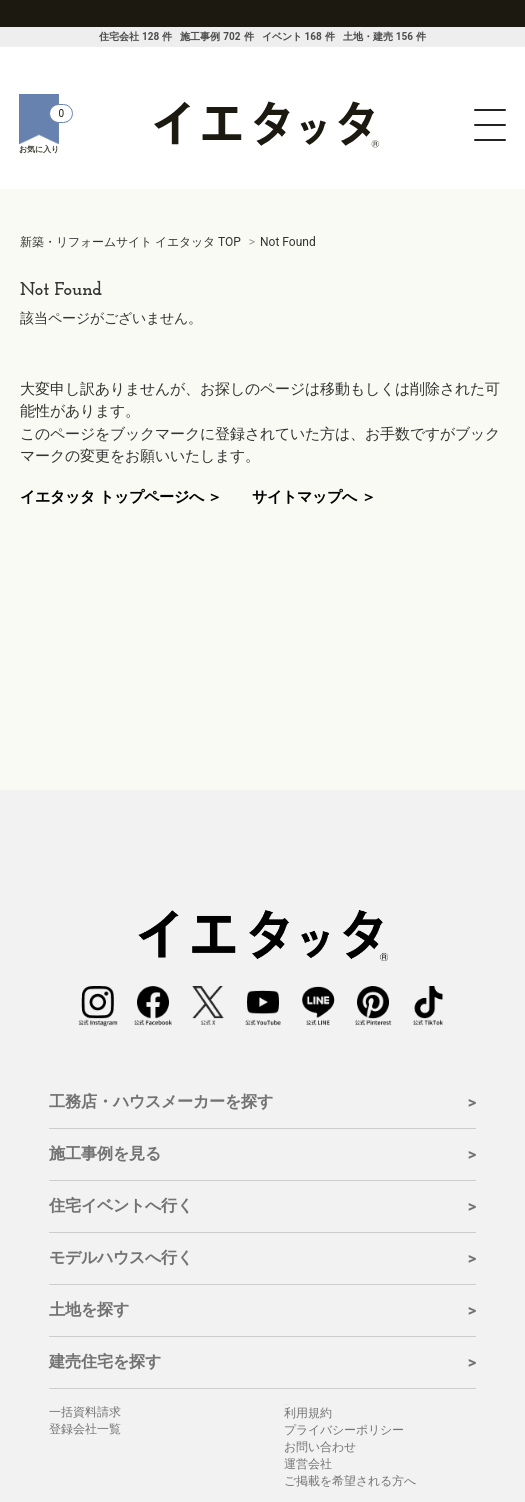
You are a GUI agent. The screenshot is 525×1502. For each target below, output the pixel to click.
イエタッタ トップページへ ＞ (121, 497)
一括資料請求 (85, 1412)
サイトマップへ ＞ (314, 497)
